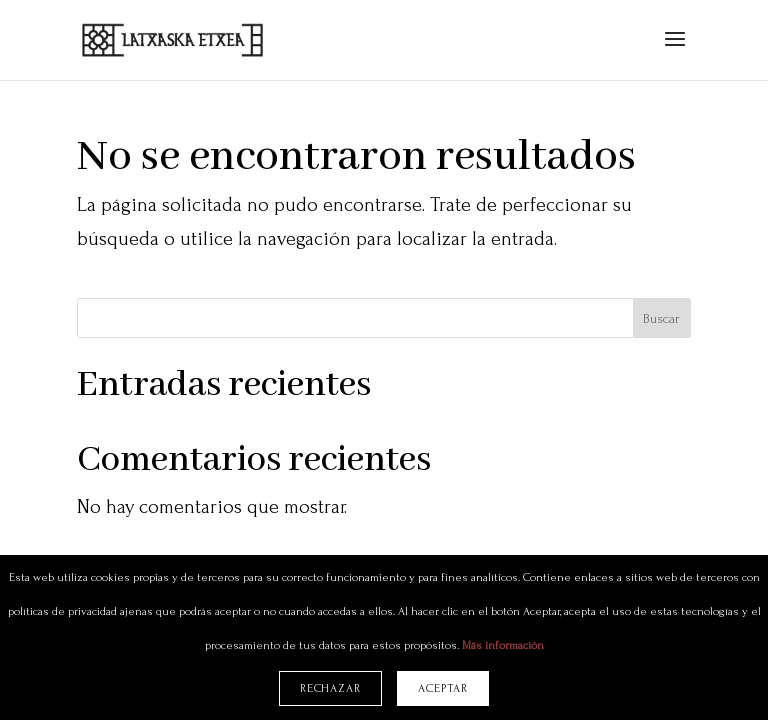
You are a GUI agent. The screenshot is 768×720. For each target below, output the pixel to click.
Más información (503, 645)
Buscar (661, 318)
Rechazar (330, 688)
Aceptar (443, 688)
